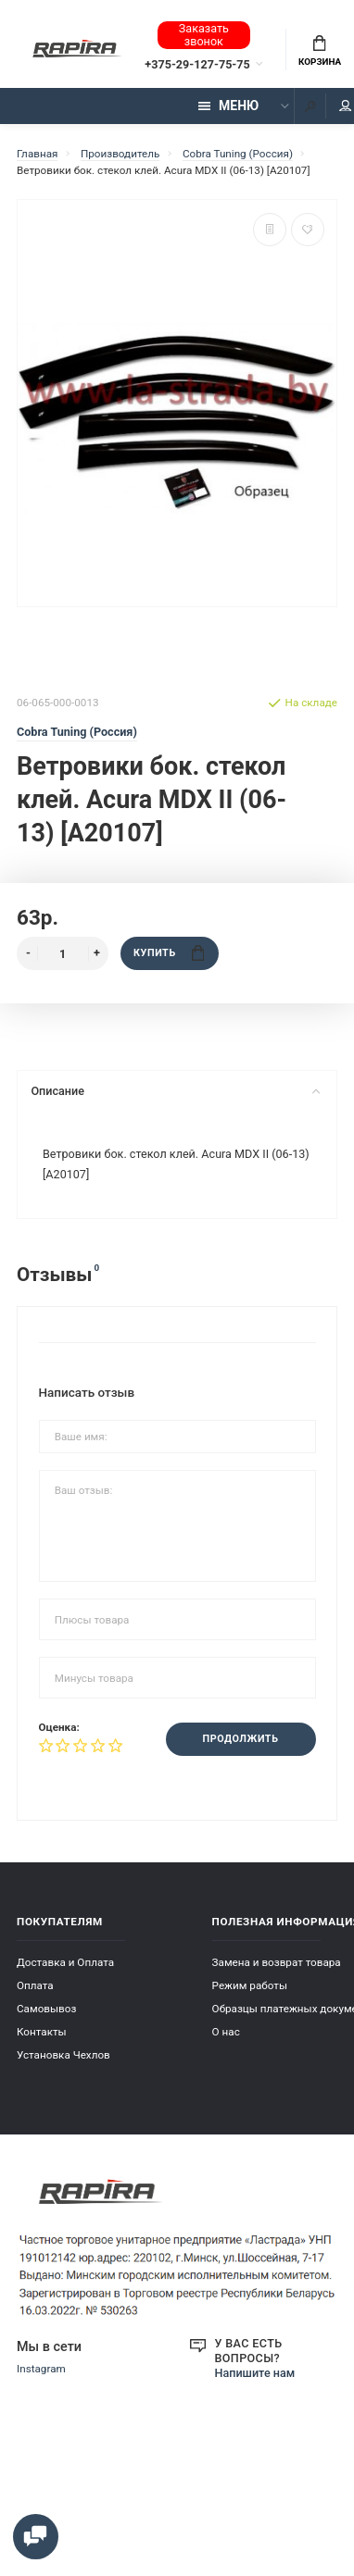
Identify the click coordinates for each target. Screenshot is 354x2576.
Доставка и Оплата (65, 1962)
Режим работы (249, 1985)
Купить (168, 953)
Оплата (35, 1985)
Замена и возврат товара (276, 1962)
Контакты (42, 2031)
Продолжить (241, 1739)
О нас (226, 2031)
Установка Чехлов (63, 2054)
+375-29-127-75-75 (197, 64)
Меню (228, 105)
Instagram (41, 2368)
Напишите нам (255, 2373)
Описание (175, 1091)
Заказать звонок (204, 34)
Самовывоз (46, 2008)
